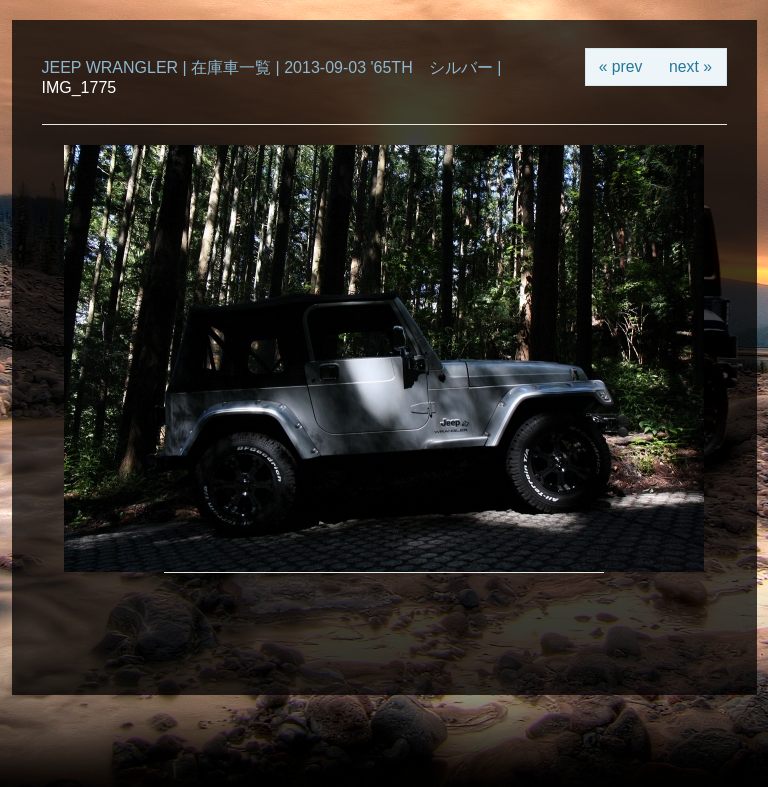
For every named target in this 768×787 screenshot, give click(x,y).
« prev (621, 66)
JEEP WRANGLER (110, 67)
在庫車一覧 (231, 67)
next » (690, 66)
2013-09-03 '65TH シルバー (388, 67)
